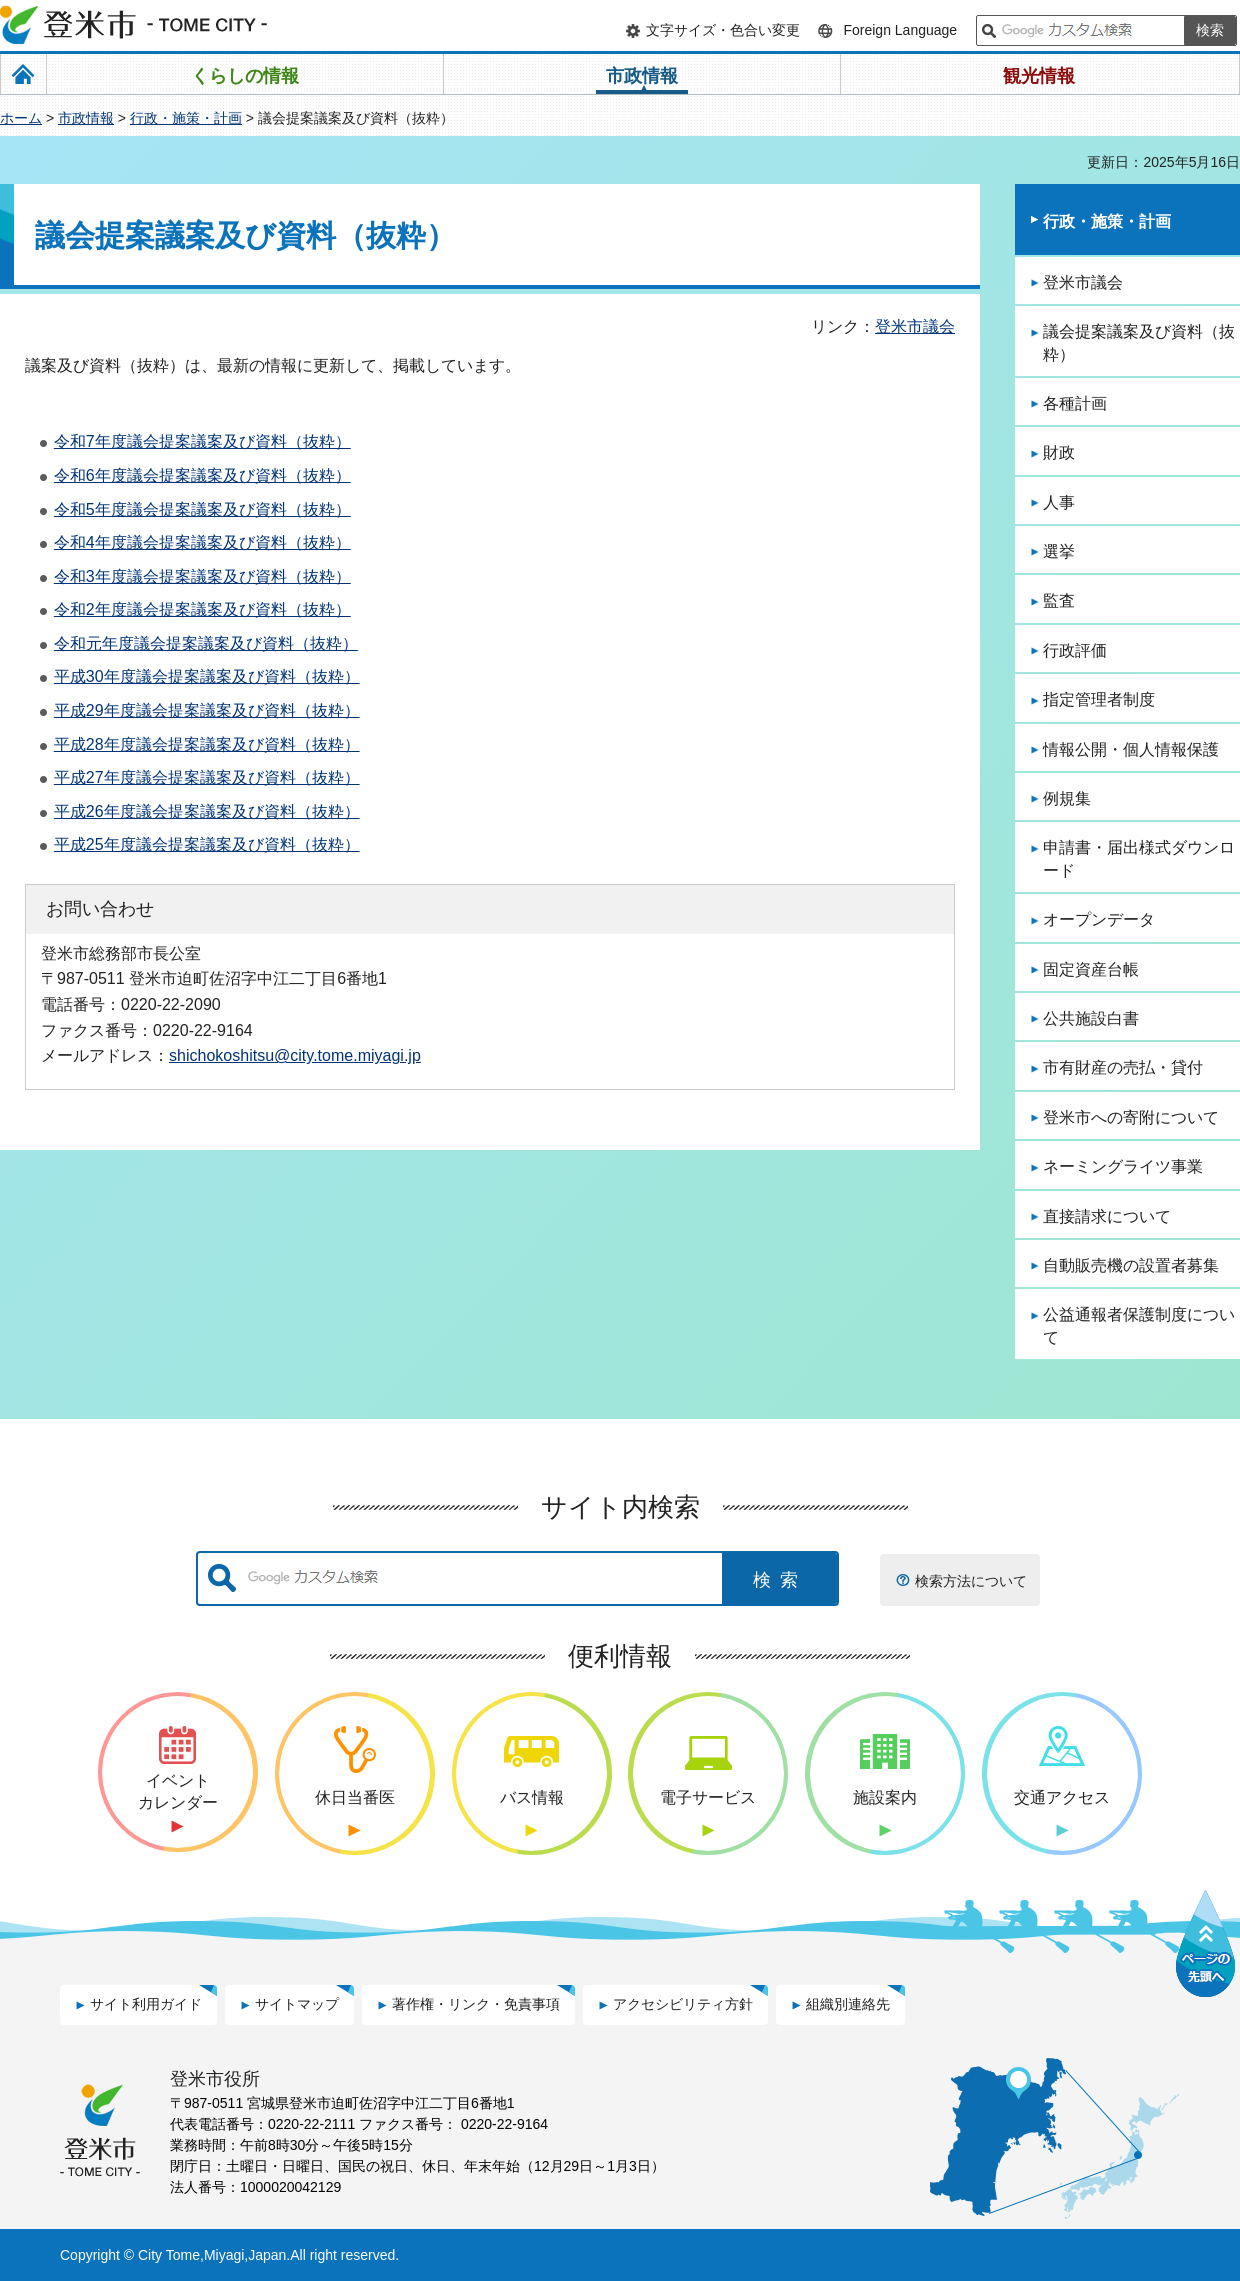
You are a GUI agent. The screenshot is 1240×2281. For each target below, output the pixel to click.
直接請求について (1107, 1216)
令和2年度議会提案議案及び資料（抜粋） (202, 609)
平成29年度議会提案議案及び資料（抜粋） (207, 710)
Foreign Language (900, 30)
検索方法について (971, 1581)
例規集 (1067, 798)
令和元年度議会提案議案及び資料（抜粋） (206, 643)
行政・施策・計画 (186, 118)
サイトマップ (297, 2004)
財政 (1059, 452)
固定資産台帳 (1091, 969)
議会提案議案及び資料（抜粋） (1139, 342)
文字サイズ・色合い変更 (723, 30)
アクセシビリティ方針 (683, 2004)
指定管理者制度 (1099, 699)
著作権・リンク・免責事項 (476, 2004)
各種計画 (1075, 403)
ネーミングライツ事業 (1123, 1166)
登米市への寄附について (1131, 1117)
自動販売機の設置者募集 (1131, 1265)
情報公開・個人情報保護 (1131, 749)
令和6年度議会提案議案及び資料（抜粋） (202, 475)
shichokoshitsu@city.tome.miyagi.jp (295, 1055)
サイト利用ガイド (146, 2004)
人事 (1059, 502)
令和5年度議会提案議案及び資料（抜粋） (202, 509)
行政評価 (1075, 650)
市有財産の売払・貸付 (1123, 1067)
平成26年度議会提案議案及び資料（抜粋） (207, 811)
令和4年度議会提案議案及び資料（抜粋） (202, 542)
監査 (1059, 600)
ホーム (21, 118)
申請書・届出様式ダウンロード (1139, 858)
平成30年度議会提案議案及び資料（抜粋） (207, 676)
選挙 (1059, 551)
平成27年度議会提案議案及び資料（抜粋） (207, 777)
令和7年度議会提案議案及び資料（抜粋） (202, 441)
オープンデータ (1099, 919)
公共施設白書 (1091, 1018)
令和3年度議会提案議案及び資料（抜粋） (202, 576)
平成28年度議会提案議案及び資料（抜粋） (207, 744)
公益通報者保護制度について (1139, 1325)
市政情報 (86, 118)
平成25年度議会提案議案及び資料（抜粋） (207, 844)
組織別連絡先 (848, 2004)
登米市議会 (915, 326)
